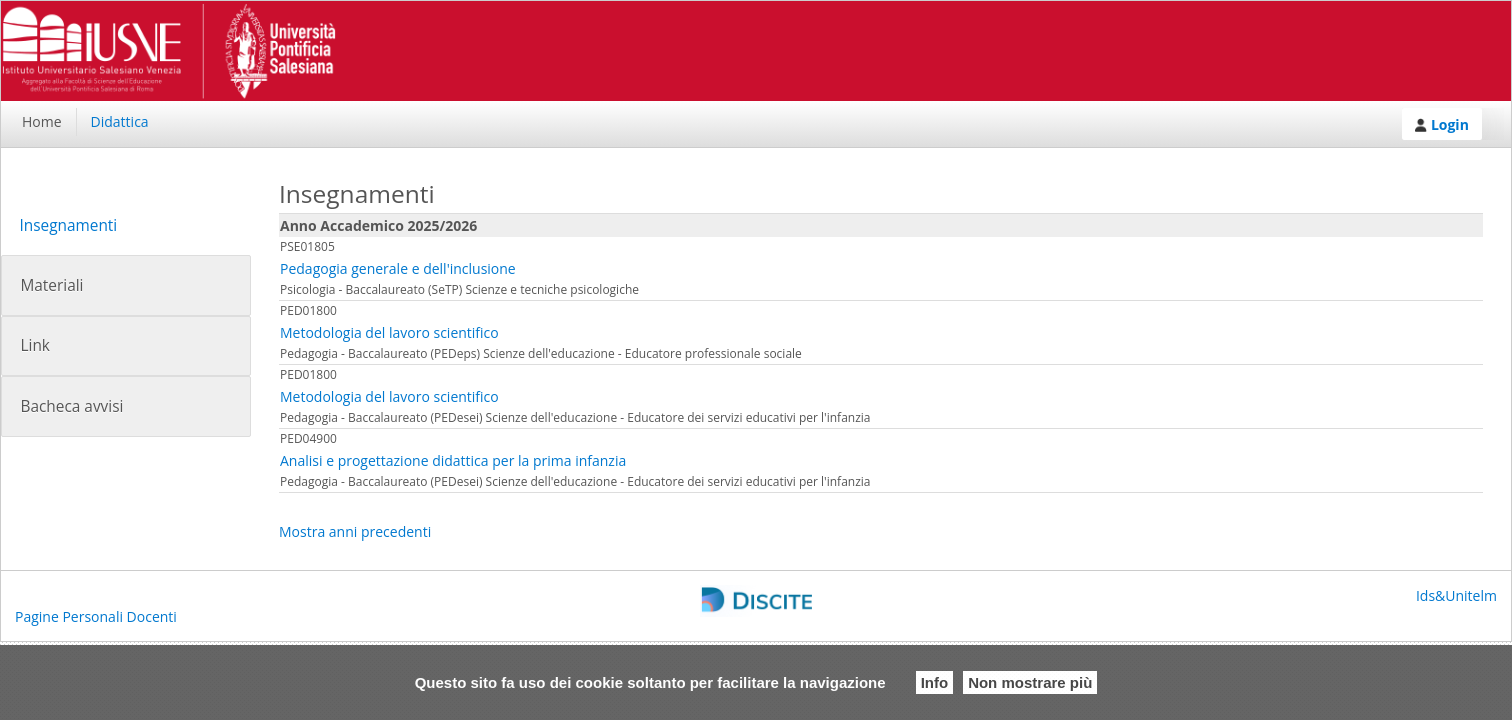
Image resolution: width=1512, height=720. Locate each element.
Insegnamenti (68, 225)
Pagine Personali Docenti (96, 616)
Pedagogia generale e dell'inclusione (398, 268)
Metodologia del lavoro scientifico (389, 332)
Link (34, 345)
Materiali (51, 285)
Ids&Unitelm (1456, 595)
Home (42, 121)
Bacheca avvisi (71, 406)
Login (1442, 124)
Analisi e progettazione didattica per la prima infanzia (453, 460)
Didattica (120, 121)
